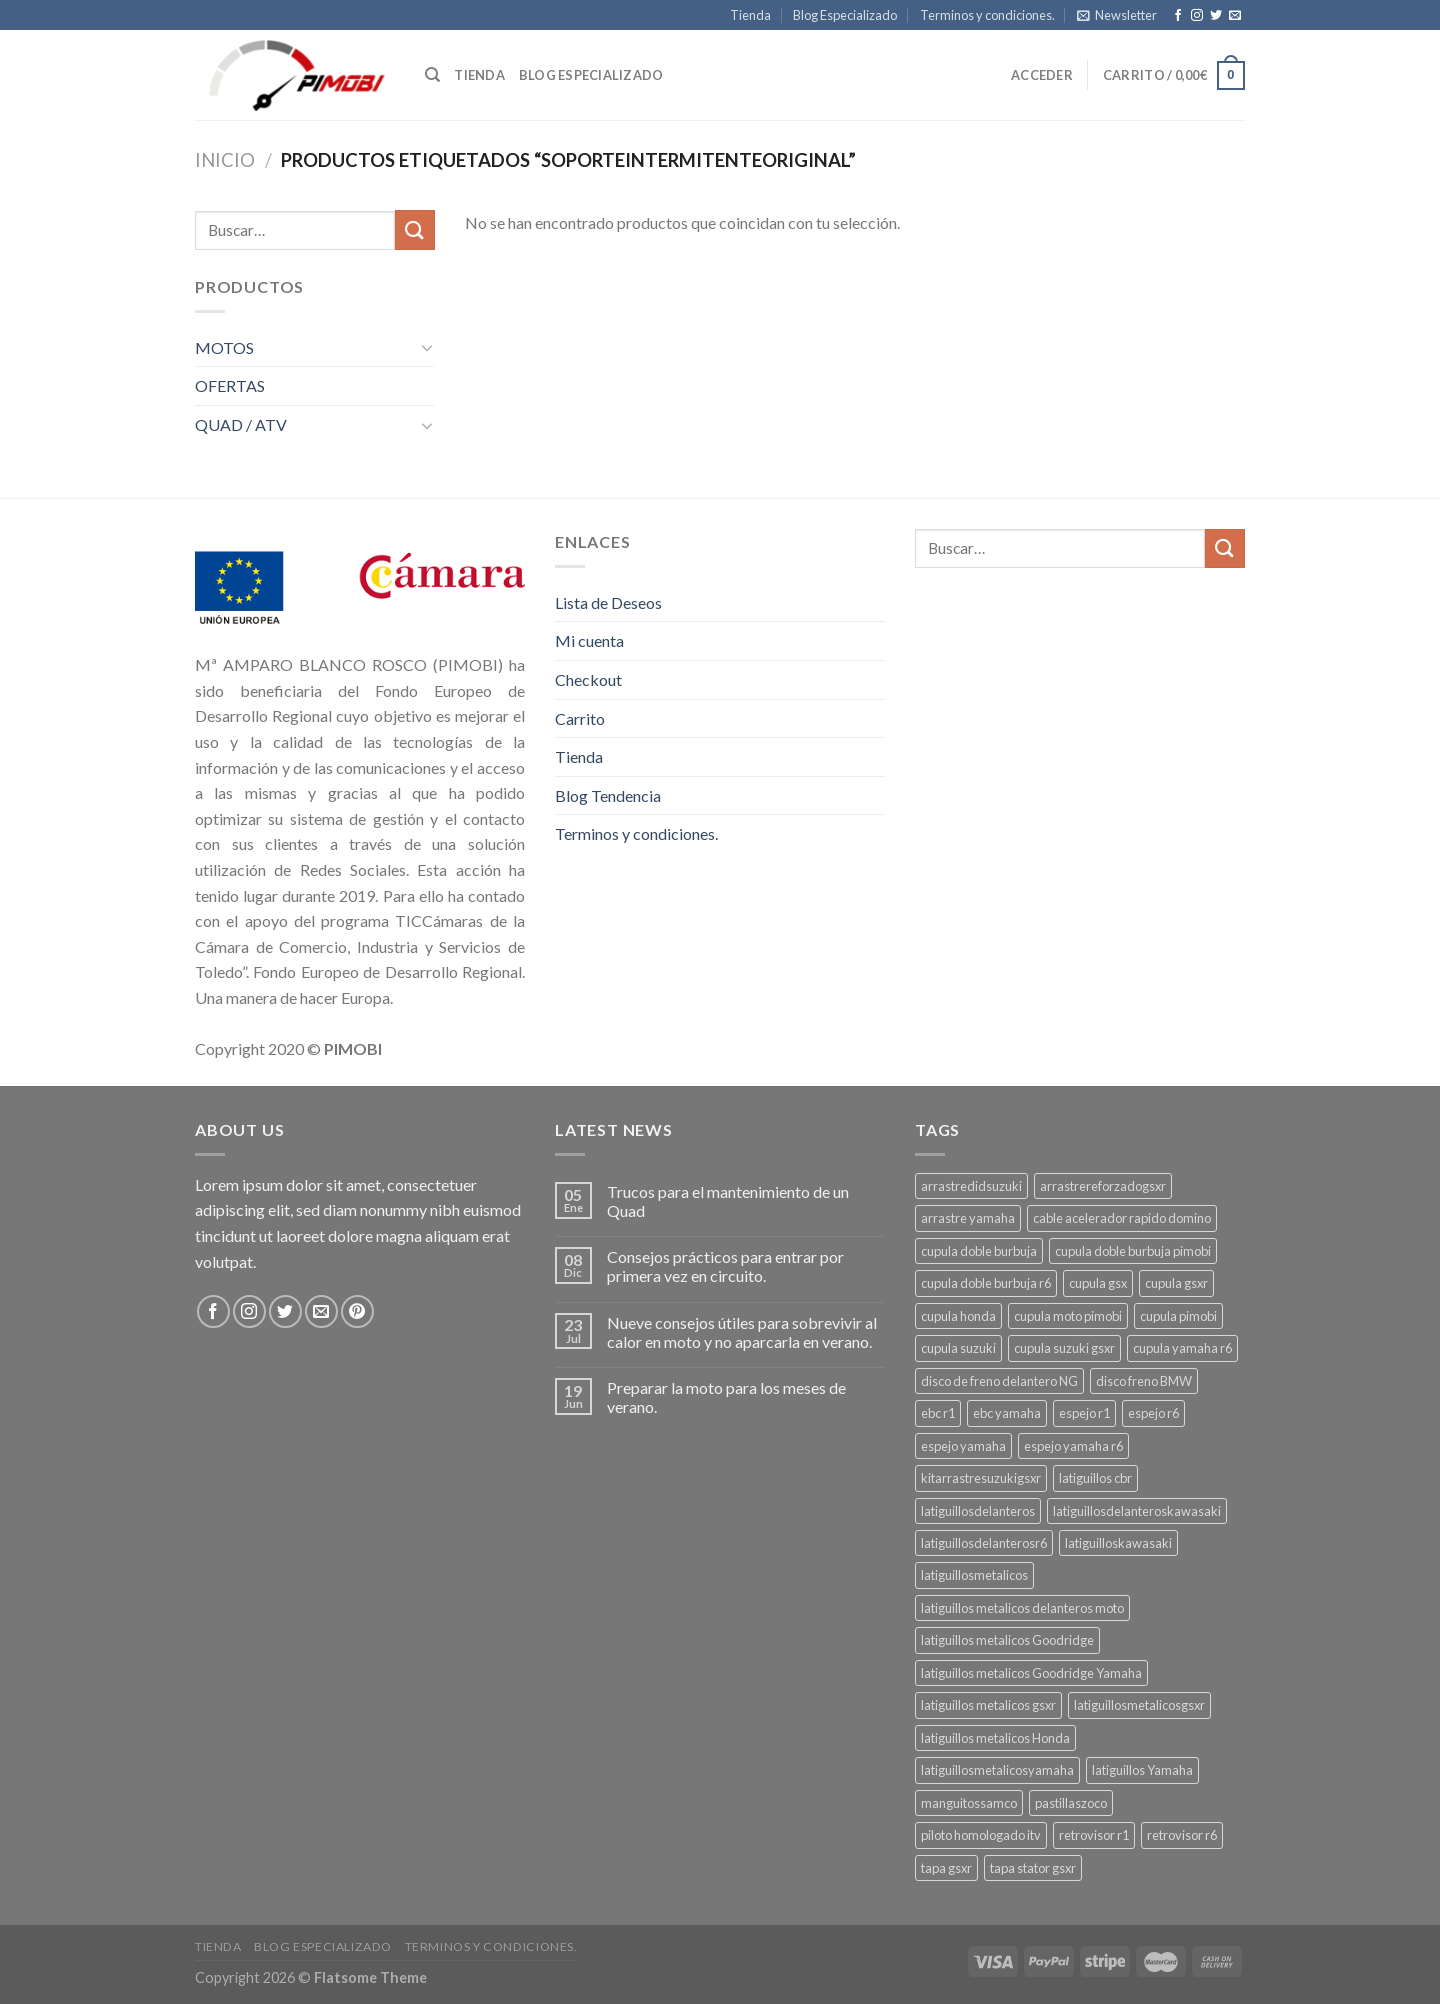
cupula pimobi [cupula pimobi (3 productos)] (1178, 1316)
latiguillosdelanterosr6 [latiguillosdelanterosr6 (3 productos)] (984, 1543)
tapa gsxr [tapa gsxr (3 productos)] (946, 1868)
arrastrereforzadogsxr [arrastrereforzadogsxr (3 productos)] (1103, 1186)
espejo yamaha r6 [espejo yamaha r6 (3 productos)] (1073, 1446)
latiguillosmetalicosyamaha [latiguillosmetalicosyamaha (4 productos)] (997, 1770)
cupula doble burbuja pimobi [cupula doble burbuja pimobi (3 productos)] (1133, 1251)
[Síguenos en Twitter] (1216, 16)
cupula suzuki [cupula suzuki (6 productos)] (958, 1348)
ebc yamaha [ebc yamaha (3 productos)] (1007, 1413)
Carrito (580, 718)
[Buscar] (432, 75)
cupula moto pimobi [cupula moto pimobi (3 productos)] (1068, 1316)
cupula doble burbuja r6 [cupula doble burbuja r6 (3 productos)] (986, 1283)
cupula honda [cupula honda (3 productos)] (958, 1316)
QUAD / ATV (241, 424)
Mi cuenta (589, 640)
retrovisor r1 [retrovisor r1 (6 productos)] (1094, 1835)
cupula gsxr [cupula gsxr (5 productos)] (1176, 1283)
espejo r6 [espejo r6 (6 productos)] (1153, 1413)
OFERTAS (230, 385)
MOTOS (224, 347)
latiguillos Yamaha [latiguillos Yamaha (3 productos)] (1142, 1770)
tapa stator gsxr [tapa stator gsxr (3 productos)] (1033, 1868)
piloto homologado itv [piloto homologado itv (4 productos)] (981, 1835)
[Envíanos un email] (1235, 16)
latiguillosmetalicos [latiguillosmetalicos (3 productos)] (974, 1575)
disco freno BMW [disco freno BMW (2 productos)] (1144, 1381)
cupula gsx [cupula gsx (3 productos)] (1098, 1283)
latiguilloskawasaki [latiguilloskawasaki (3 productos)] (1118, 1543)
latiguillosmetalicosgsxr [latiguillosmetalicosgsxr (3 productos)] (1139, 1705)
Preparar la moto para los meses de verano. (726, 1397)
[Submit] (415, 229)
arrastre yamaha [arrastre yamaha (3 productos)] (968, 1218)
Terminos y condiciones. (987, 15)
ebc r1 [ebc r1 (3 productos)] (938, 1413)
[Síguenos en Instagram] (1197, 16)
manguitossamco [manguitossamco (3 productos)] (969, 1803)
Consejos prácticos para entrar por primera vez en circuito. (725, 1266)
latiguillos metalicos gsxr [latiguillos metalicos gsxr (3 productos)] (988, 1705)
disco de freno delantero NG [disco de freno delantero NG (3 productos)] (999, 1381)
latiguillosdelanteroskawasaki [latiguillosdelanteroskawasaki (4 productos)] (1137, 1511)
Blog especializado (591, 75)
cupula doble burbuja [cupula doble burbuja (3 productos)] (979, 1251)
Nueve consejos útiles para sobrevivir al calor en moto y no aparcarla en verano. (742, 1332)
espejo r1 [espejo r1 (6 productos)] (1084, 1413)
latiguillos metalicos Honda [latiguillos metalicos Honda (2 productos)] (995, 1738)
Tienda (750, 15)
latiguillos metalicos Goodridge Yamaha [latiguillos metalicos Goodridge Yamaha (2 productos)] (1031, 1673)
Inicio (225, 160)
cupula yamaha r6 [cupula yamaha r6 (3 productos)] (1182, 1348)
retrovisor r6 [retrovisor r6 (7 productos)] (1182, 1835)
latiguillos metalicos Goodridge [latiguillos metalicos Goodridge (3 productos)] (1007, 1640)
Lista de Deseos (608, 602)
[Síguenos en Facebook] (1178, 16)
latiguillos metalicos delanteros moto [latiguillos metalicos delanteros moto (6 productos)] (1022, 1608)
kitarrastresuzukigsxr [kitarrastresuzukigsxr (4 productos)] (981, 1478)
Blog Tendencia (608, 795)
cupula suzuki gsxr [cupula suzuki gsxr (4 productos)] (1064, 1348)
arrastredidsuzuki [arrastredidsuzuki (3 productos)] (971, 1186)
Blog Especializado (845, 15)
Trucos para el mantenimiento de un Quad (728, 1201)
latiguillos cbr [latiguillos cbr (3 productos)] (1095, 1478)
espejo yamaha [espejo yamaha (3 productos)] (963, 1446)
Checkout (588, 679)
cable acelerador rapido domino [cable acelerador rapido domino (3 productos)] (1122, 1218)
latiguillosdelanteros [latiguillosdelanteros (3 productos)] (978, 1511)
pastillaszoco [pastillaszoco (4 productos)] (1071, 1803)
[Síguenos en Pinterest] (357, 1311)
